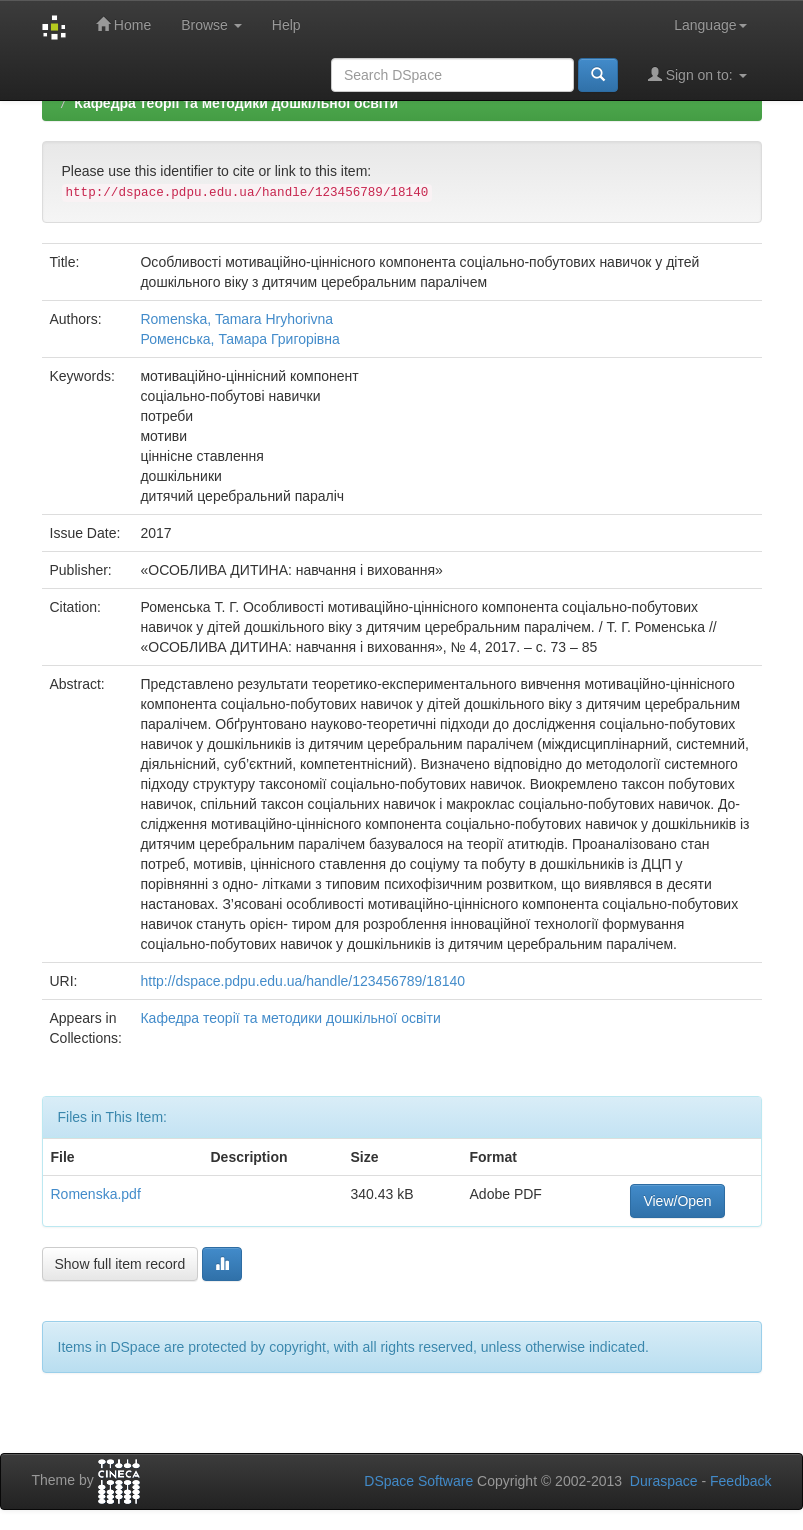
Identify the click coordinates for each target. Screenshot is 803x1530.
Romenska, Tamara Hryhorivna (236, 319)
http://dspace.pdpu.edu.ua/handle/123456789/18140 (302, 981)
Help (286, 25)
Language (710, 25)
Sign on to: (697, 74)
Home (123, 24)
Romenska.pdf (96, 1194)
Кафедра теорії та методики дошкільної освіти (236, 103)
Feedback (740, 1481)
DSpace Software (418, 1481)
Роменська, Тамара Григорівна (239, 339)
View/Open (677, 1201)
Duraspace (664, 1481)
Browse (211, 25)
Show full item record (120, 1264)
